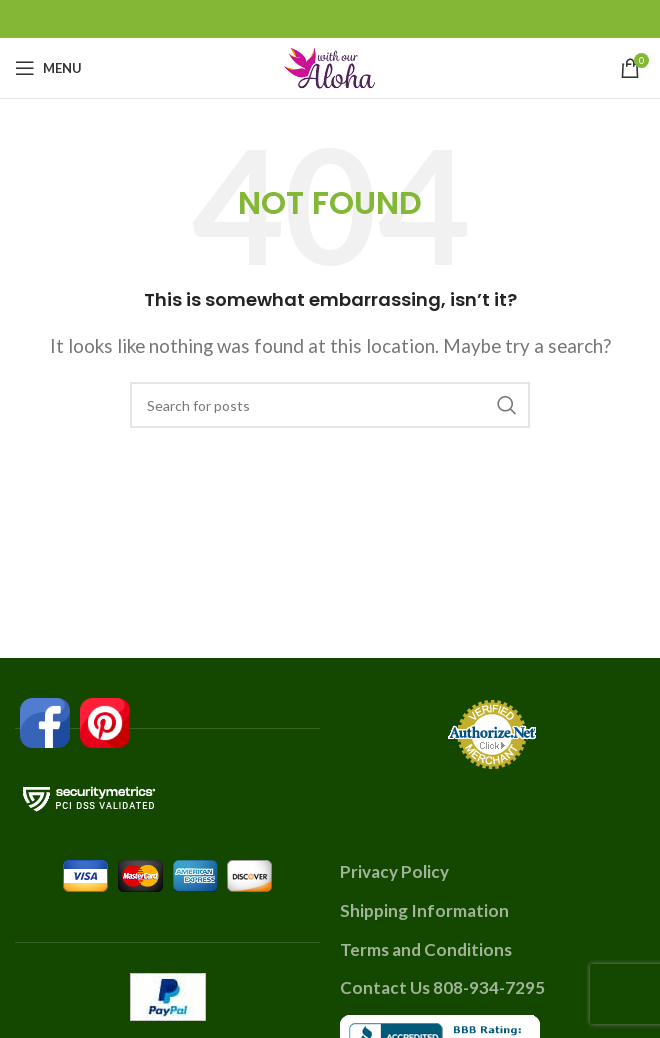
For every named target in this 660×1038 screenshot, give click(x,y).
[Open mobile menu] (48, 68)
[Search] (330, 405)
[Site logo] (330, 65)
